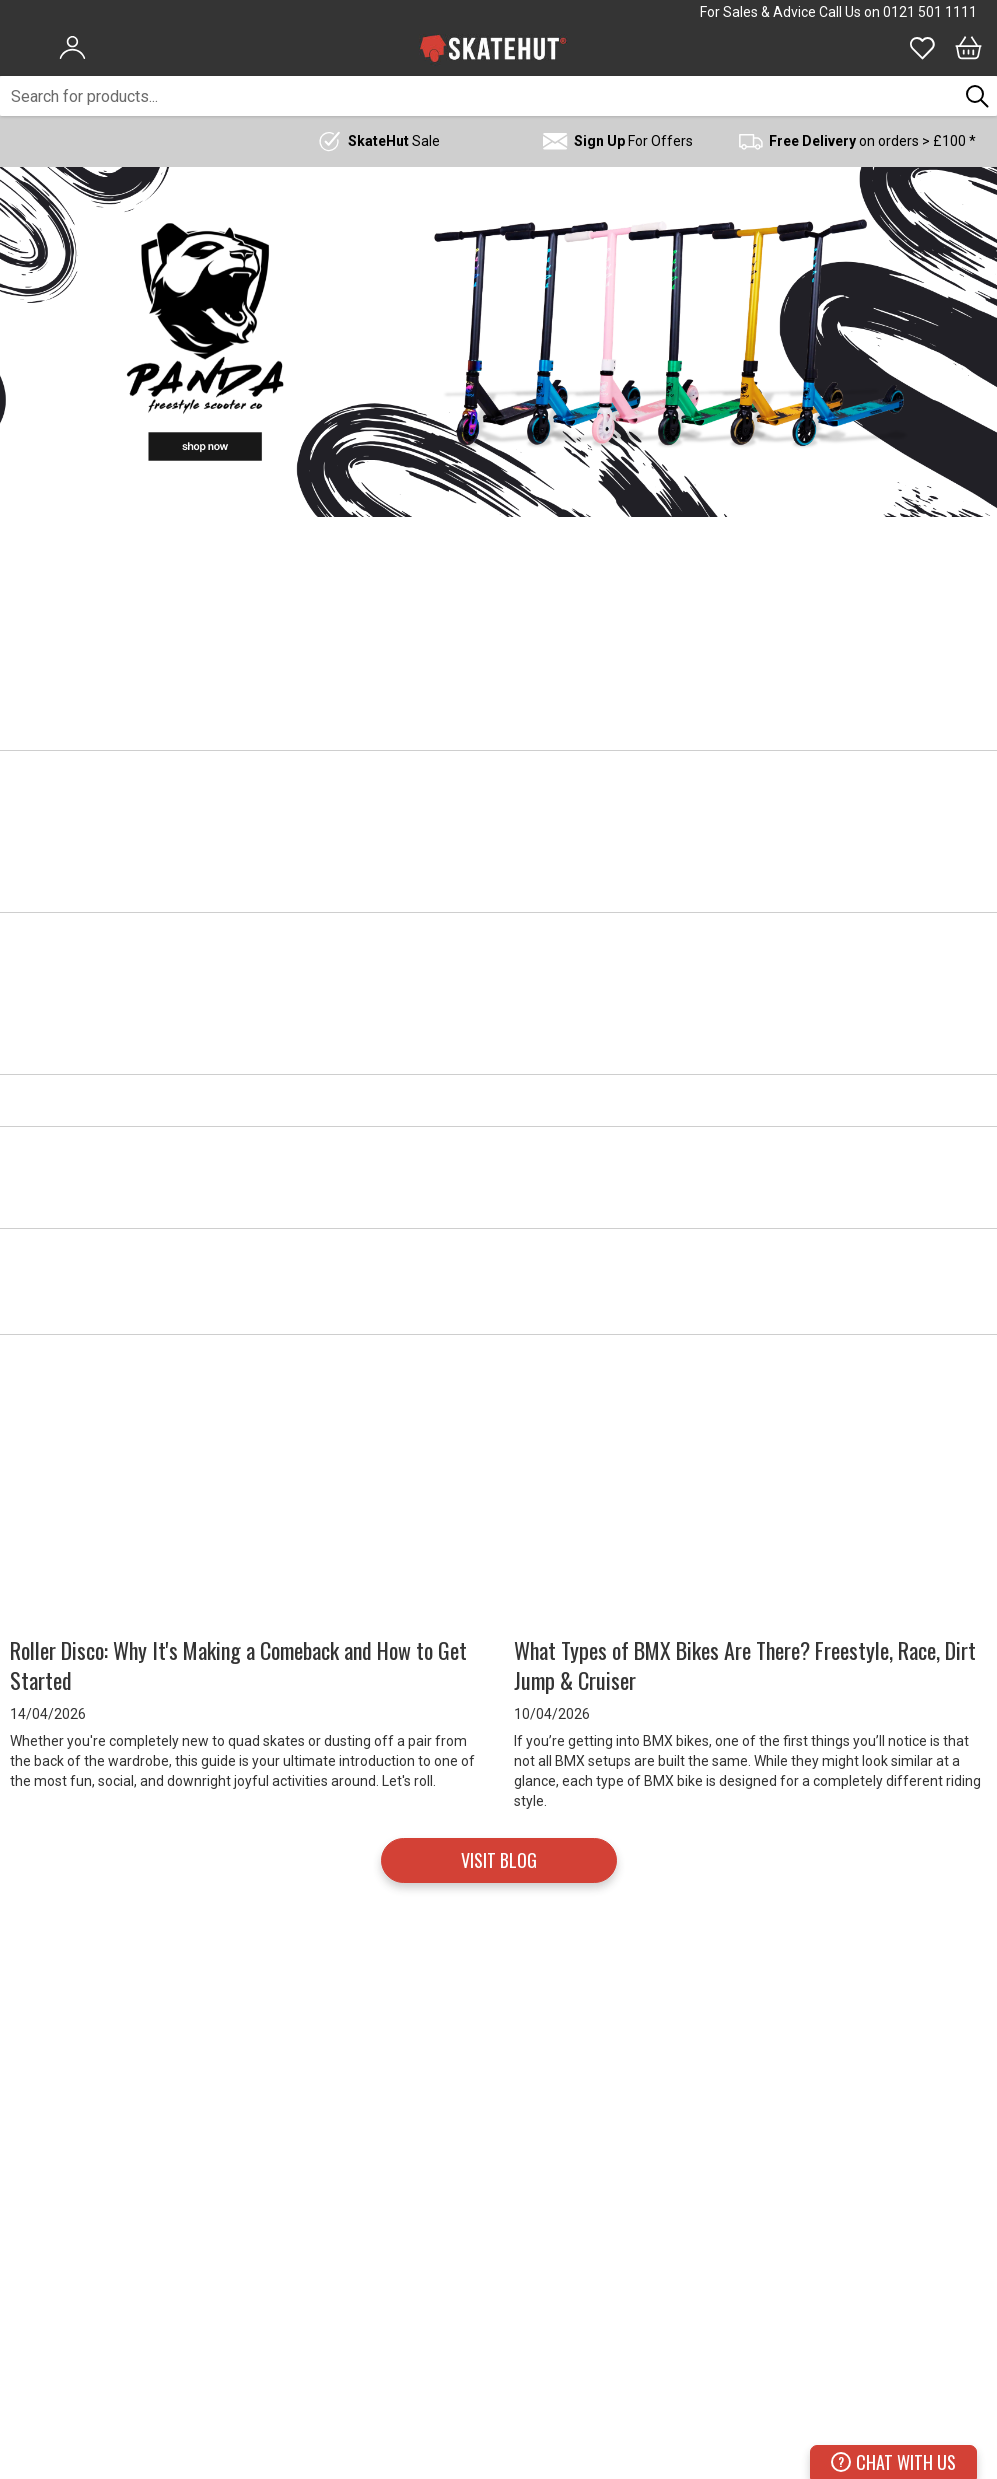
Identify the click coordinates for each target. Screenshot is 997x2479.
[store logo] (493, 48)
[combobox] (479, 96)
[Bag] (968, 48)
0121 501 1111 (930, 12)
